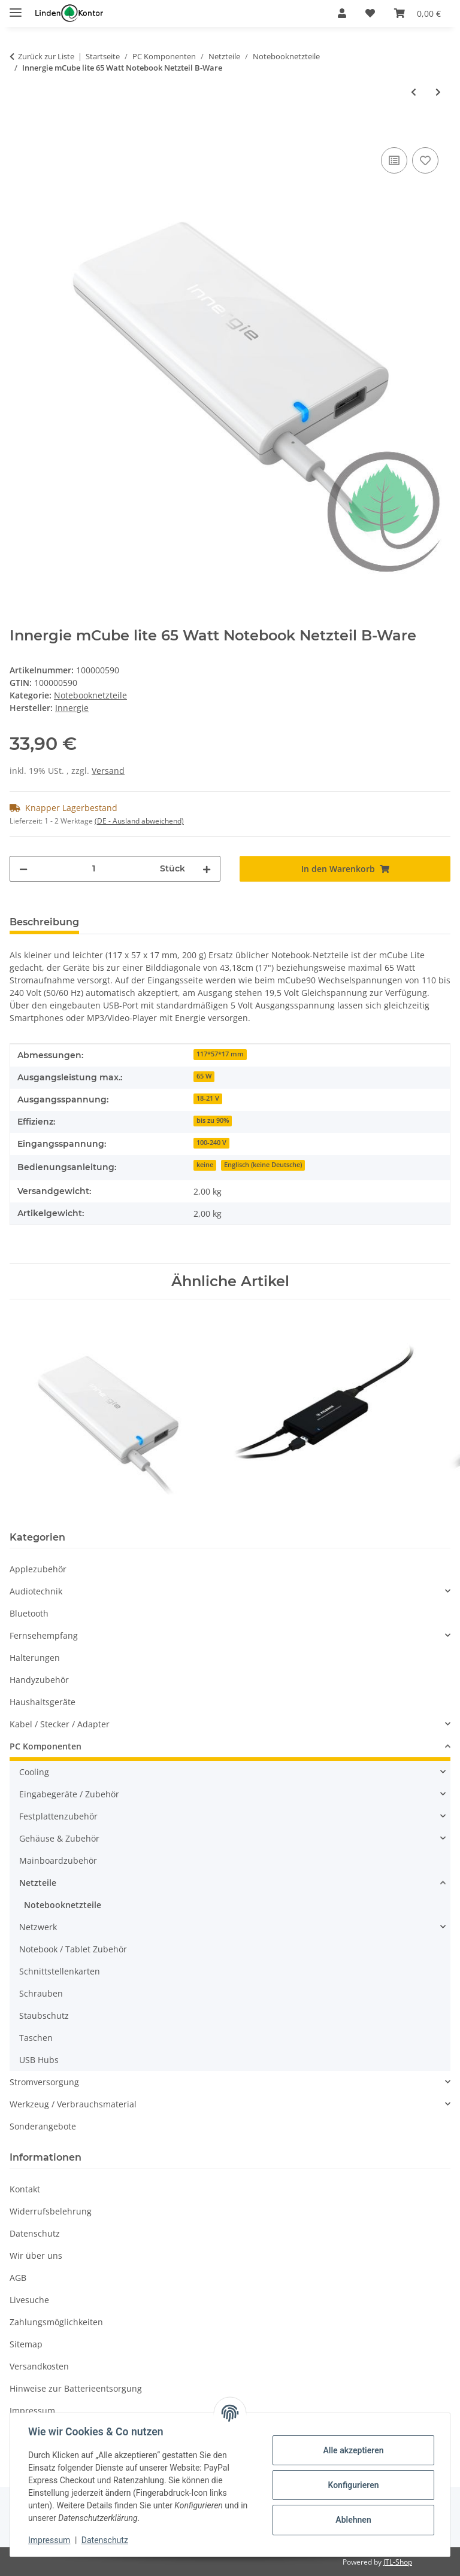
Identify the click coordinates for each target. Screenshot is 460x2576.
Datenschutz (106, 2540)
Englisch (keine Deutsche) (263, 1165)
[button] (342, 13)
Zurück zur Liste (46, 56)
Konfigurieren (351, 2485)
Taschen (36, 2037)
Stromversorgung (44, 2082)
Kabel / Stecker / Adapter (60, 1724)
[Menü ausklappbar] (16, 7)
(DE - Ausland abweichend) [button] (139, 821)
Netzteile (37, 1882)
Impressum (50, 2540)
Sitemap (26, 2344)
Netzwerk (38, 1927)
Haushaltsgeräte (42, 1702)
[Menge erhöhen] (206, 868)
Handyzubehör (39, 1679)
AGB (18, 2277)
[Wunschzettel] (370, 13)
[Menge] (94, 868)
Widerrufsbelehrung (51, 2211)
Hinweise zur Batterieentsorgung (76, 2388)
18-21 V (207, 1098)
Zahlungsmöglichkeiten (56, 2322)
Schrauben (41, 1993)
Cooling (34, 1772)
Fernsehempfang (44, 1635)
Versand (108, 770)
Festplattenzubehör (58, 1816)
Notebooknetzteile (90, 695)
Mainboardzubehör (58, 1860)
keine (204, 1165)
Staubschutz (44, 2015)
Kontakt (25, 2189)
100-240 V (211, 1142)
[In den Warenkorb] (19, 131)
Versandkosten (39, 2366)
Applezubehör (38, 1569)
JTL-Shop (397, 2562)
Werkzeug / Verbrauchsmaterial (73, 2104)
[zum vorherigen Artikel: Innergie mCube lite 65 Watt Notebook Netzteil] (413, 92)
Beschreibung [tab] (44, 922)
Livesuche (29, 2299)
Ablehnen (352, 2520)
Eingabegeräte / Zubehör (69, 1794)
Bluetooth (29, 1613)
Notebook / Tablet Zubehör (73, 1949)
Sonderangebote (43, 2126)
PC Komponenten (45, 1746)
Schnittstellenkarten (59, 1971)
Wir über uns (36, 2255)
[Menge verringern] (23, 868)
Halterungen (35, 1657)
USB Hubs (39, 2059)
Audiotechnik (36, 1591)
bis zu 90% (212, 1120)
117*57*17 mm (220, 1054)
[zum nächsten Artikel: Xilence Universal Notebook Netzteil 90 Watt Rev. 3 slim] (438, 92)
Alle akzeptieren (352, 2450)
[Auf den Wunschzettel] (425, 160)
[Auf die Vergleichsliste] (394, 160)
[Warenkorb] (417, 13)
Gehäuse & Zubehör (59, 1838)
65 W (203, 1076)
